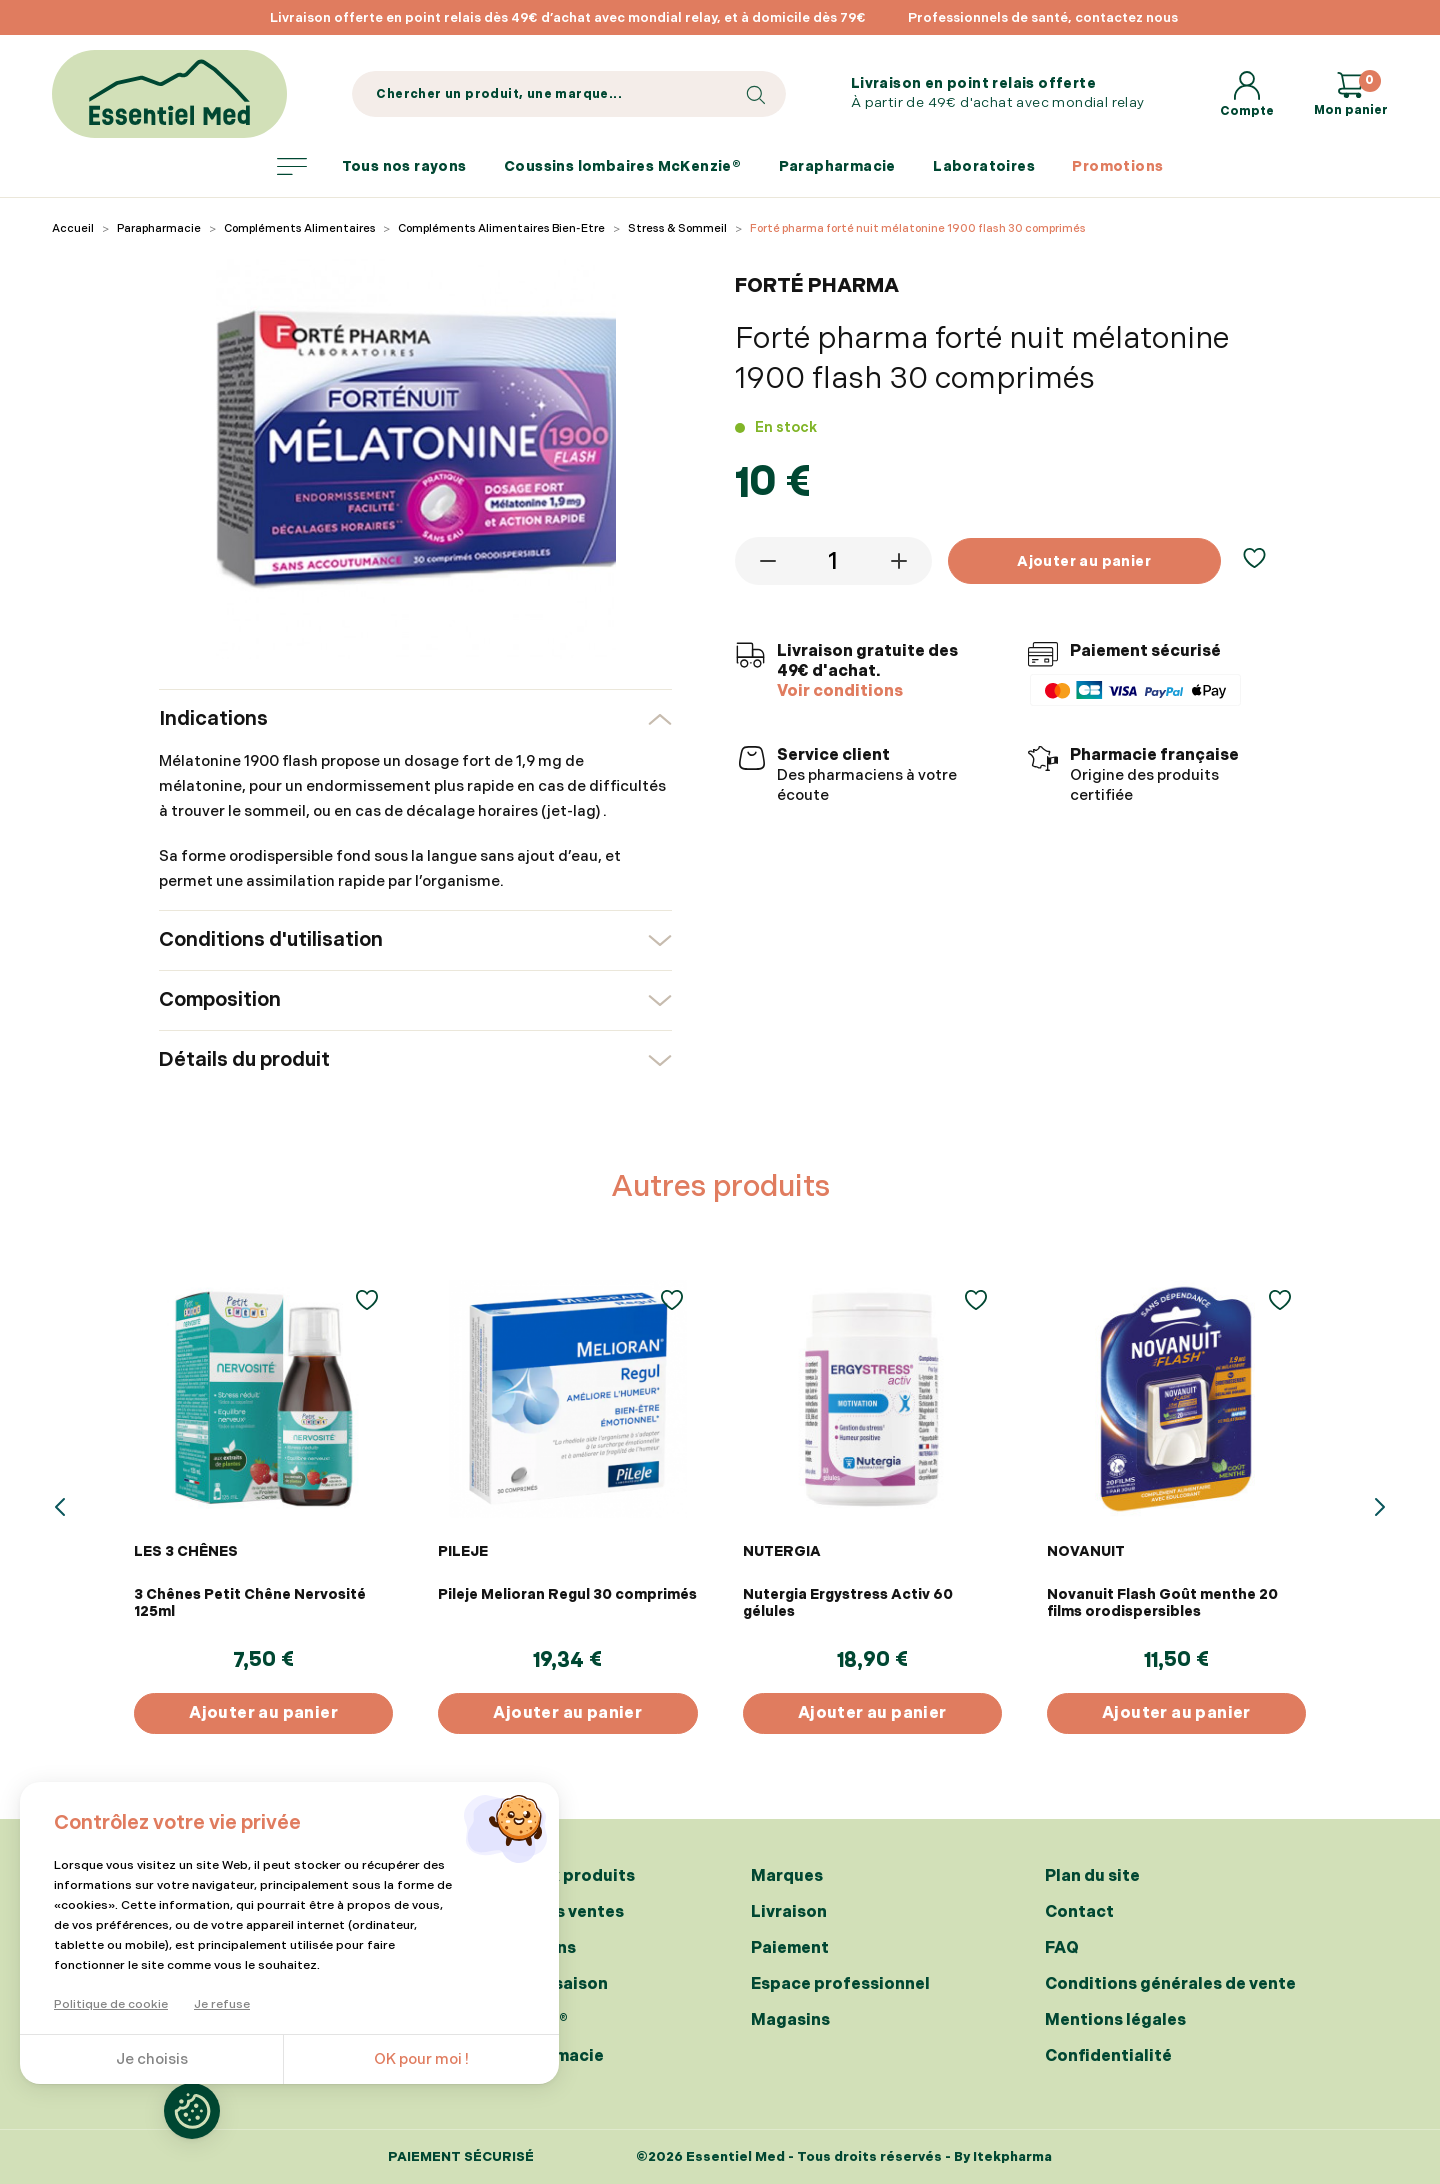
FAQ (1062, 1948)
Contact (1079, 1912)
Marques (787, 1876)
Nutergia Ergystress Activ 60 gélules (848, 1603)
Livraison (789, 1912)
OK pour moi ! (421, 2059)
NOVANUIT (1086, 1551)
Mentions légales (1115, 2020)
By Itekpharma (1003, 2157)
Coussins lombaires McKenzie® (622, 166)
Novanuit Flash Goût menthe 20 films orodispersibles (1162, 1603)
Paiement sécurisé (461, 2157)
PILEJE (463, 1551)
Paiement (790, 1948)
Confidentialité (1108, 2056)
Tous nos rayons (372, 167)
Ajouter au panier (1084, 561)
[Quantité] (834, 561)
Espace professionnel (840, 1984)
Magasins (790, 2020)
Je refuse (222, 2004)
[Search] (568, 94)
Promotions (1117, 166)
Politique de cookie (111, 2004)
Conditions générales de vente (1170, 1984)
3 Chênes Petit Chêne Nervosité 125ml (250, 1603)
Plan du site (1092, 1876)
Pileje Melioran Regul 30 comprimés (567, 1594)
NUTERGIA (782, 1551)
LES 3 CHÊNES (186, 1551)
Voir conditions (840, 691)
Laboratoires (984, 166)
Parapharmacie (837, 166)
